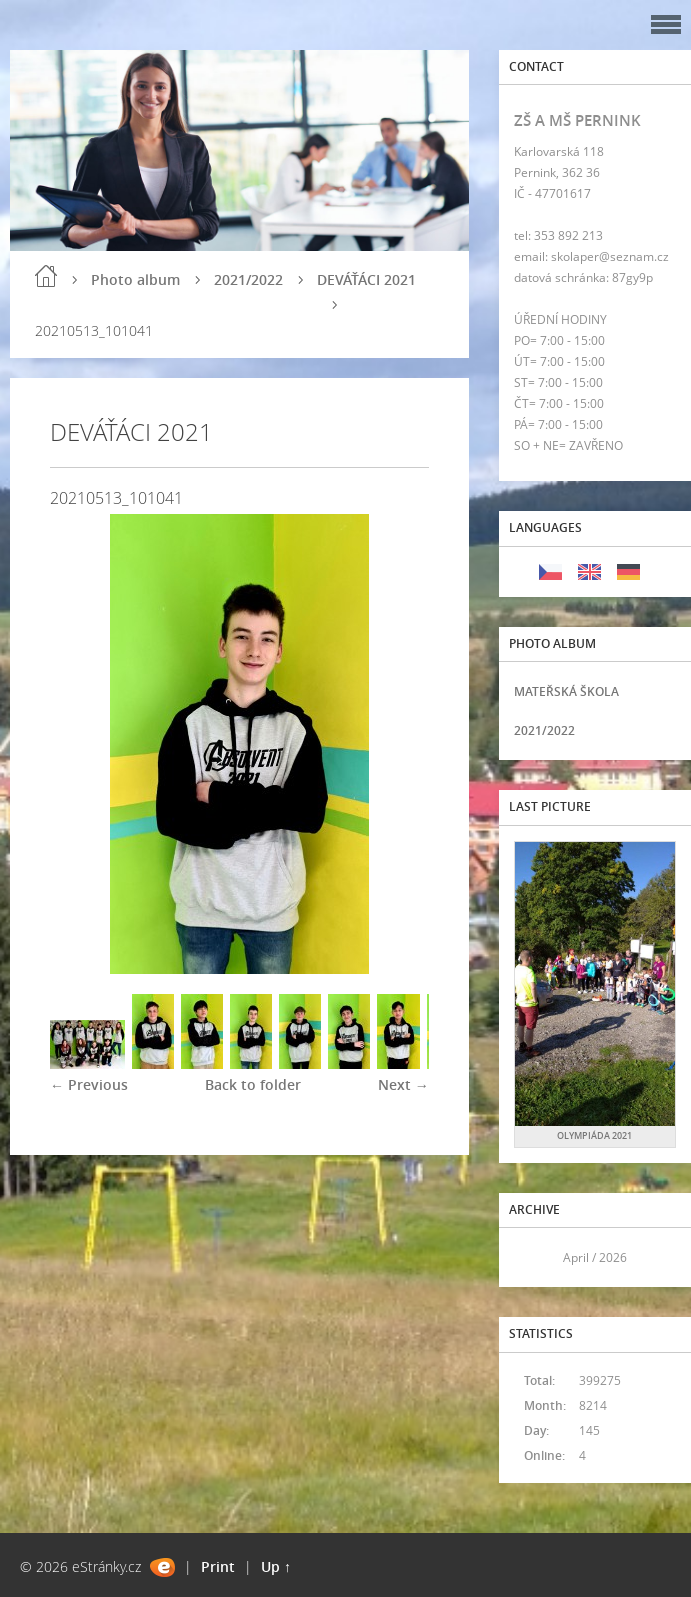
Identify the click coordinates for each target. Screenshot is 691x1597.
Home (46, 276)
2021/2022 (248, 279)
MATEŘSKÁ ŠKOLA (566, 691)
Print (218, 1566)
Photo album (135, 279)
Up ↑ (276, 1566)
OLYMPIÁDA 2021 (594, 1135)
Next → (403, 1084)
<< (536, 1257)
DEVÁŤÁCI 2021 (366, 279)
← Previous (89, 1084)
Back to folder (253, 1084)
